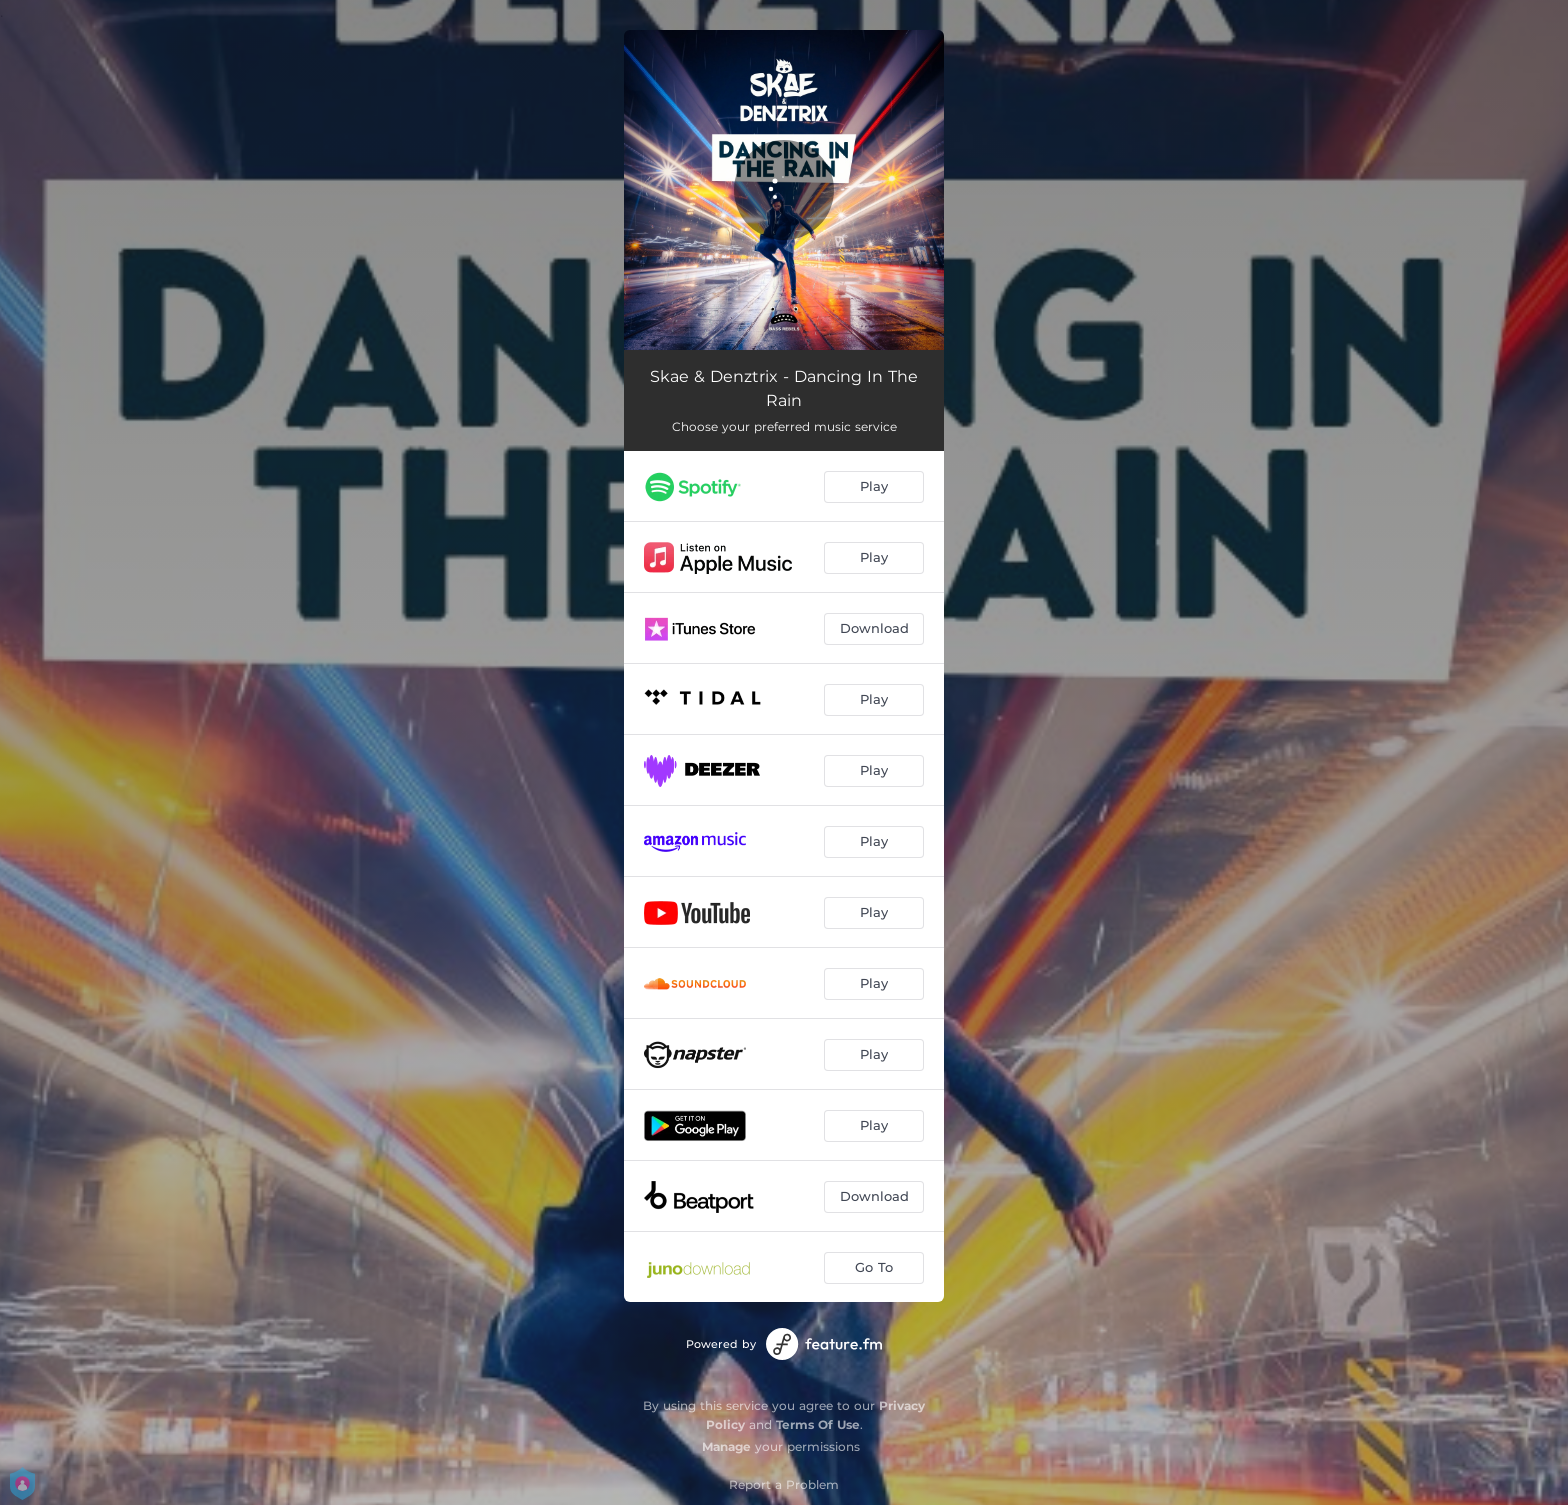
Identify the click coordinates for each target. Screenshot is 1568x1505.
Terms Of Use (818, 1424)
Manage (726, 1446)
